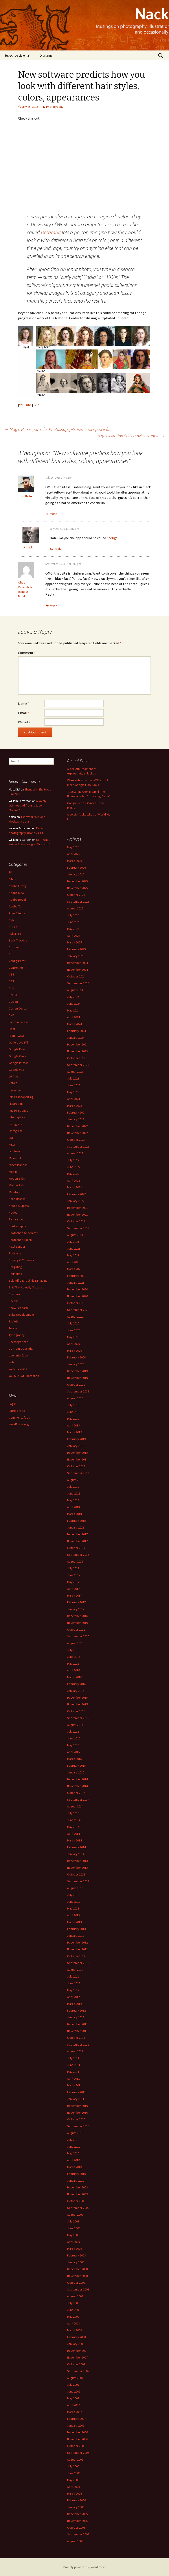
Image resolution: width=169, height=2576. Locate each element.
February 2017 (76, 1602)
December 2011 (77, 2024)
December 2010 (77, 2106)
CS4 (11, 974)
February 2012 (76, 2010)
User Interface (18, 1355)
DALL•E (13, 995)
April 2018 (73, 1507)
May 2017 (73, 1582)
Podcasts (15, 1253)
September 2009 (78, 2208)
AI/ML (12, 920)
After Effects (17, 913)
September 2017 (78, 1555)
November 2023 (77, 1051)
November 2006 (77, 2439)
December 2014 (77, 1779)
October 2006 (76, 2446)
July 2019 (73, 1405)
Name (23, 703)
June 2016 (73, 1657)
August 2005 (75, 2541)
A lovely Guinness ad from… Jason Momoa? (27, 805)
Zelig (112, 538)
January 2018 (75, 1527)
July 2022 (73, 1160)
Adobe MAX (16, 893)
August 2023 (75, 1072)
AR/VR (13, 927)
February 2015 (76, 1766)
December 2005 (77, 2514)
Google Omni (17, 1056)
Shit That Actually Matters (25, 1287)
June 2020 (73, 1330)
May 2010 (73, 2153)
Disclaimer (47, 55)
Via (37, 405)
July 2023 (73, 1078)
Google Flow (17, 1049)
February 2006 (76, 2500)
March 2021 (74, 1269)
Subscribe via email (17, 55)
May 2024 (73, 1010)
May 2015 (73, 1745)
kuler (12, 1144)
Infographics (17, 1117)
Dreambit (51, 232)
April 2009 (73, 2242)
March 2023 (74, 1106)
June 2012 (73, 1983)
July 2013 (73, 1895)
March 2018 (74, 1514)
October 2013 (76, 1874)
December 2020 (77, 1289)
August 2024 (75, 990)
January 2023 (75, 1119)
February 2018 (76, 1521)
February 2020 (76, 1357)
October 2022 (76, 1140)
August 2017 (75, 1561)
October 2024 (76, 976)
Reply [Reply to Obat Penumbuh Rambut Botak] (53, 605)
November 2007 (77, 2357)
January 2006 (75, 2507)
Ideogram (15, 1090)
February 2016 (76, 1684)
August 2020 (75, 1317)
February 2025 (76, 949)
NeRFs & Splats (19, 1206)
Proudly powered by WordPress (84, 2567)
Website (24, 722)
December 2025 (77, 881)
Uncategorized (18, 1342)
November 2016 (77, 1623)
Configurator (17, 961)
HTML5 (13, 1083)
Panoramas (16, 1219)
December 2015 (77, 1697)
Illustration (16, 1104)
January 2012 (75, 2017)
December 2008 (77, 2269)
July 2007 (73, 2385)
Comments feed (19, 1417)
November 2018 (77, 1459)
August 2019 (75, 1398)
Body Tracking (18, 940)
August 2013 (75, 1888)
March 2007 (74, 2412)
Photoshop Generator (23, 1233)
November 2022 (77, 1133)
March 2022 (74, 1187)
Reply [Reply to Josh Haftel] (53, 514)
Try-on (13, 1328)
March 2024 (74, 1024)
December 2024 (77, 963)
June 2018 (73, 1493)
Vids (11, 1362)
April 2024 (73, 1017)
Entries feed (17, 1411)
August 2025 (75, 908)
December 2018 (77, 1453)
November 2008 (77, 2276)
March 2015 (74, 1759)
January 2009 (75, 2262)
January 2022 (75, 1201)
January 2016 (75, 1691)
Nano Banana (17, 1199)
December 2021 (77, 1208)
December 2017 (77, 1534)
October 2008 (76, 2283)
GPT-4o (13, 1076)
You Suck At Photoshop (24, 1376)
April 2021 (73, 1262)
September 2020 (78, 1310)
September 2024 (78, 983)
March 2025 (74, 942)
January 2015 (75, 1772)
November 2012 (77, 1949)
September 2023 (78, 1065)
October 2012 (76, 1956)
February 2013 (76, 1929)
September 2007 (78, 2371)
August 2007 (75, 2378)
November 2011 (77, 2031)
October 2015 (76, 1711)
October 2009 (76, 2201)
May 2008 (73, 2317)
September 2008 (78, 2289)
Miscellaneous (18, 1165)
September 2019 (78, 1391)
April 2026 (73, 854)
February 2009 (76, 2255)
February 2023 (76, 1112)
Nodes (13, 1212)
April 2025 (73, 936)
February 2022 (76, 1194)
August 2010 (75, 2133)
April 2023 (73, 1099)
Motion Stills (17, 1178)
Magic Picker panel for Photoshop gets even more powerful (57, 429)
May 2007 (73, 2398)
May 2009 (73, 2235)
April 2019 (73, 1425)
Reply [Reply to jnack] (57, 549)
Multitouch (15, 1192)
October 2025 (76, 895)
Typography (17, 1335)
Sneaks (13, 1301)
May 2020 (73, 1337)
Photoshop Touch (20, 1240)
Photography (54, 107)
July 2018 (73, 1487)
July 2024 (73, 997)
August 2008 (75, 2296)
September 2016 (78, 1636)
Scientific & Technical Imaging (28, 1281)
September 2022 (78, 1146)
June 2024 (73, 1004)
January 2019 (75, 1446)
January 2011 (75, 2099)
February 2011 (76, 2092)
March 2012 (74, 2004)
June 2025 (73, 922)
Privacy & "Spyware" (22, 1260)
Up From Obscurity (21, 1349)
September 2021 (78, 1228)
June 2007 (73, 2391)
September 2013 (78, 1881)
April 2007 (73, 2405)
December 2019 (77, 1371)
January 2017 (75, 1609)
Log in (13, 1404)
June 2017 (73, 1575)
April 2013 (73, 1915)
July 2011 (73, 2058)
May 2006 (73, 2480)
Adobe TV (15, 906)
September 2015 (78, 1718)
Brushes (14, 947)
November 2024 (77, 970)
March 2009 (74, 2249)
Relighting (15, 1267)
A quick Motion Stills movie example (131, 435)
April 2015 (73, 1752)
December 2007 (77, 2351)
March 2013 (74, 1922)
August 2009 (75, 2215)
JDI (11, 1138)
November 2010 (77, 2112)
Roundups (15, 1274)
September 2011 (78, 2044)
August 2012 (75, 1970)
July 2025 (73, 915)
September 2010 (78, 2126)
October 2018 (76, 1466)
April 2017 (73, 1589)
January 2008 (75, 2344)
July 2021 (73, 1242)
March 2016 (74, 1677)
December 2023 (77, 1044)
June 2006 (73, 2473)
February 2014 (76, 1847)
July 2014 (73, 1813)
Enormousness (18, 1022)
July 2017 (73, 1568)
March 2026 (74, 861)
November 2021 (77, 1214)
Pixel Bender (17, 1246)
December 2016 (77, 1616)
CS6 (11, 988)
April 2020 (73, 1344)
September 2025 (78, 902)
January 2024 (75, 1038)
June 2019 (73, 1412)
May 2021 (73, 1255)
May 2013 (73, 1908)
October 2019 (76, 1385)
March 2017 (74, 1595)
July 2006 (73, 2466)
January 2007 (75, 2425)
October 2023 (76, 1058)
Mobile (13, 1172)
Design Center (18, 1008)
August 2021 (75, 1235)
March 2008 (74, 2330)
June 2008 (73, 2310)
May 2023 (73, 1092)
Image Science (18, 1110)
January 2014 (75, 1854)
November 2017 (77, 1541)
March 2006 (74, 2493)
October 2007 (76, 2364)
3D (10, 872)
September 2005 (78, 2534)
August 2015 (75, 1725)
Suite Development (21, 1315)
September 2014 (78, 1800)
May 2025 (73, 929)
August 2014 (75, 1806)
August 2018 (75, 1480)
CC (10, 954)
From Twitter (17, 1036)
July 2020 (73, 1323)
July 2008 (73, 2303)
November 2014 (77, 1786)
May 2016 (73, 1663)
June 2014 (73, 1820)
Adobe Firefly (18, 886)
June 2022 (73, 1167)
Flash (12, 1029)
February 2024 (76, 1031)
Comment (27, 652)
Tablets (13, 1321)
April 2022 (73, 1180)
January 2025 (75, 956)
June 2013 (73, 1902)
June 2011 (73, 2065)
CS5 (11, 981)
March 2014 (74, 1840)
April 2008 (73, 2323)
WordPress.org (19, 1424)
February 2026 (76, 867)
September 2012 (78, 1963)
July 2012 (73, 1976)
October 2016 (76, 1629)
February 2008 (76, 2337)
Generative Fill (18, 1042)
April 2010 (73, 2160)
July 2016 (73, 1650)
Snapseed (15, 1294)
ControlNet (16, 968)
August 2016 (75, 1643)
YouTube (25, 405)
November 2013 (77, 1868)
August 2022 (75, 1153)
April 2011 (73, 2078)
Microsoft (15, 1158)
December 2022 (77, 1126)
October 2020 (76, 1303)
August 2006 (75, 2459)
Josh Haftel (25, 496)
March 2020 (74, 1351)
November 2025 (77, 888)
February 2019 (76, 1439)
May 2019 (73, 1419)
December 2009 (77, 2187)
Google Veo (16, 1070)
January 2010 (75, 2181)
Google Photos (19, 1063)
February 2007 (76, 2419)
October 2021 (76, 1221)
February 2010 (76, 2174)
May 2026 (73, 847)
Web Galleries (18, 1369)
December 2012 (77, 1942)
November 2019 (77, 1378)
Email (23, 713)
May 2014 (73, 1827)
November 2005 (77, 2521)
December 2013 (77, 1861)
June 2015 (73, 1738)
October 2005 (76, 2527)
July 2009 (73, 2221)
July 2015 (73, 1732)
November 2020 (77, 1296)
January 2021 (75, 1282)
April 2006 (73, 2487)
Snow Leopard (18, 1308)
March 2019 (74, 1432)
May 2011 (73, 2072)
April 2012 (73, 1997)
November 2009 (77, 2194)
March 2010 (74, 2167)
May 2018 (73, 1500)
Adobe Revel (17, 900)
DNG (11, 1015)
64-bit (12, 879)
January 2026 (75, 874)
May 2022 (73, 1174)
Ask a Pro (15, 934)
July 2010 (73, 2140)
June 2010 (73, 2146)
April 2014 (73, 1834)
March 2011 (74, 2085)
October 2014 (76, 1793)
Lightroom (15, 1151)
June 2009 (73, 2228)
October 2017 (76, 1548)
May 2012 (73, 1990)
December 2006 (77, 2432)
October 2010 (76, 2119)
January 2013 (75, 1936)
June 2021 (73, 1248)
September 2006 (78, 2453)
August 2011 (75, 2051)
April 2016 (73, 1670)
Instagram (15, 1124)
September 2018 (78, 1473)
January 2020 (75, 1364)
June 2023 (73, 1085)
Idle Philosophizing (21, 1097)
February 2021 (76, 1276)
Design (13, 1002)
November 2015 (77, 1704)
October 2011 (76, 2038)
